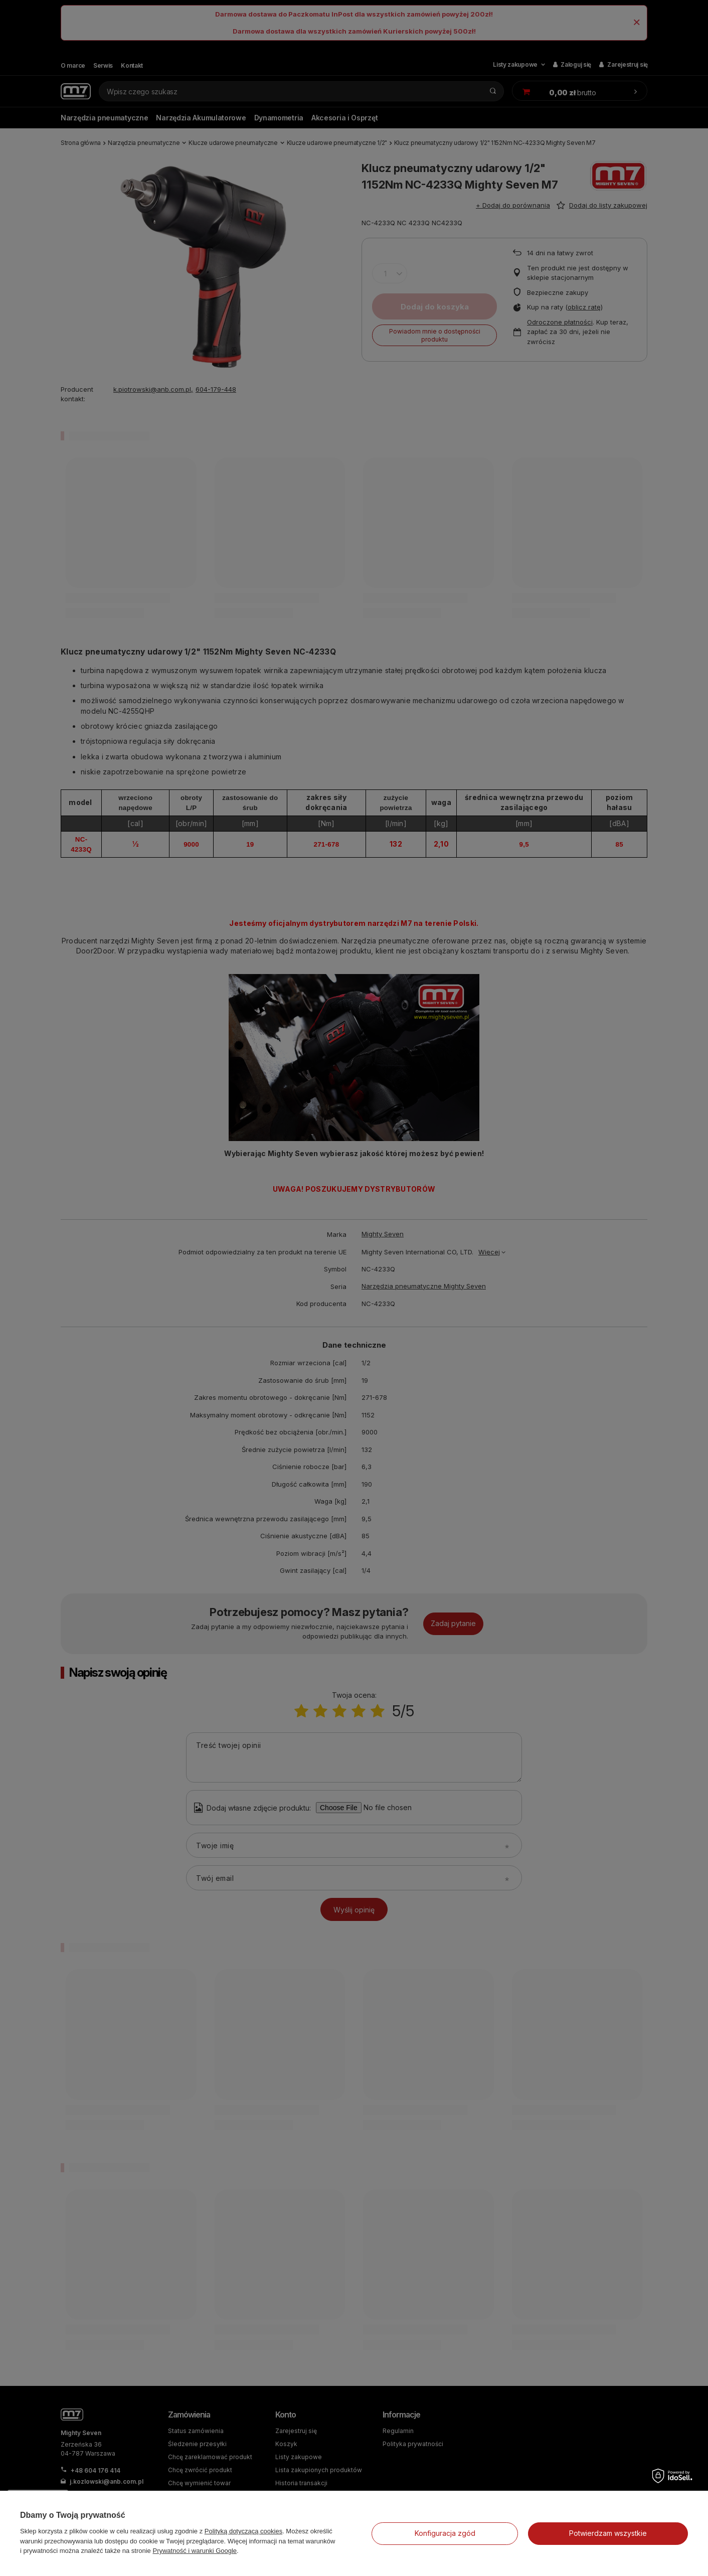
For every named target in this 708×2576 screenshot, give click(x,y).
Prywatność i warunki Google (194, 2550)
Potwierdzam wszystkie (608, 2533)
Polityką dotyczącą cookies (243, 2531)
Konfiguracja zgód (445, 2533)
